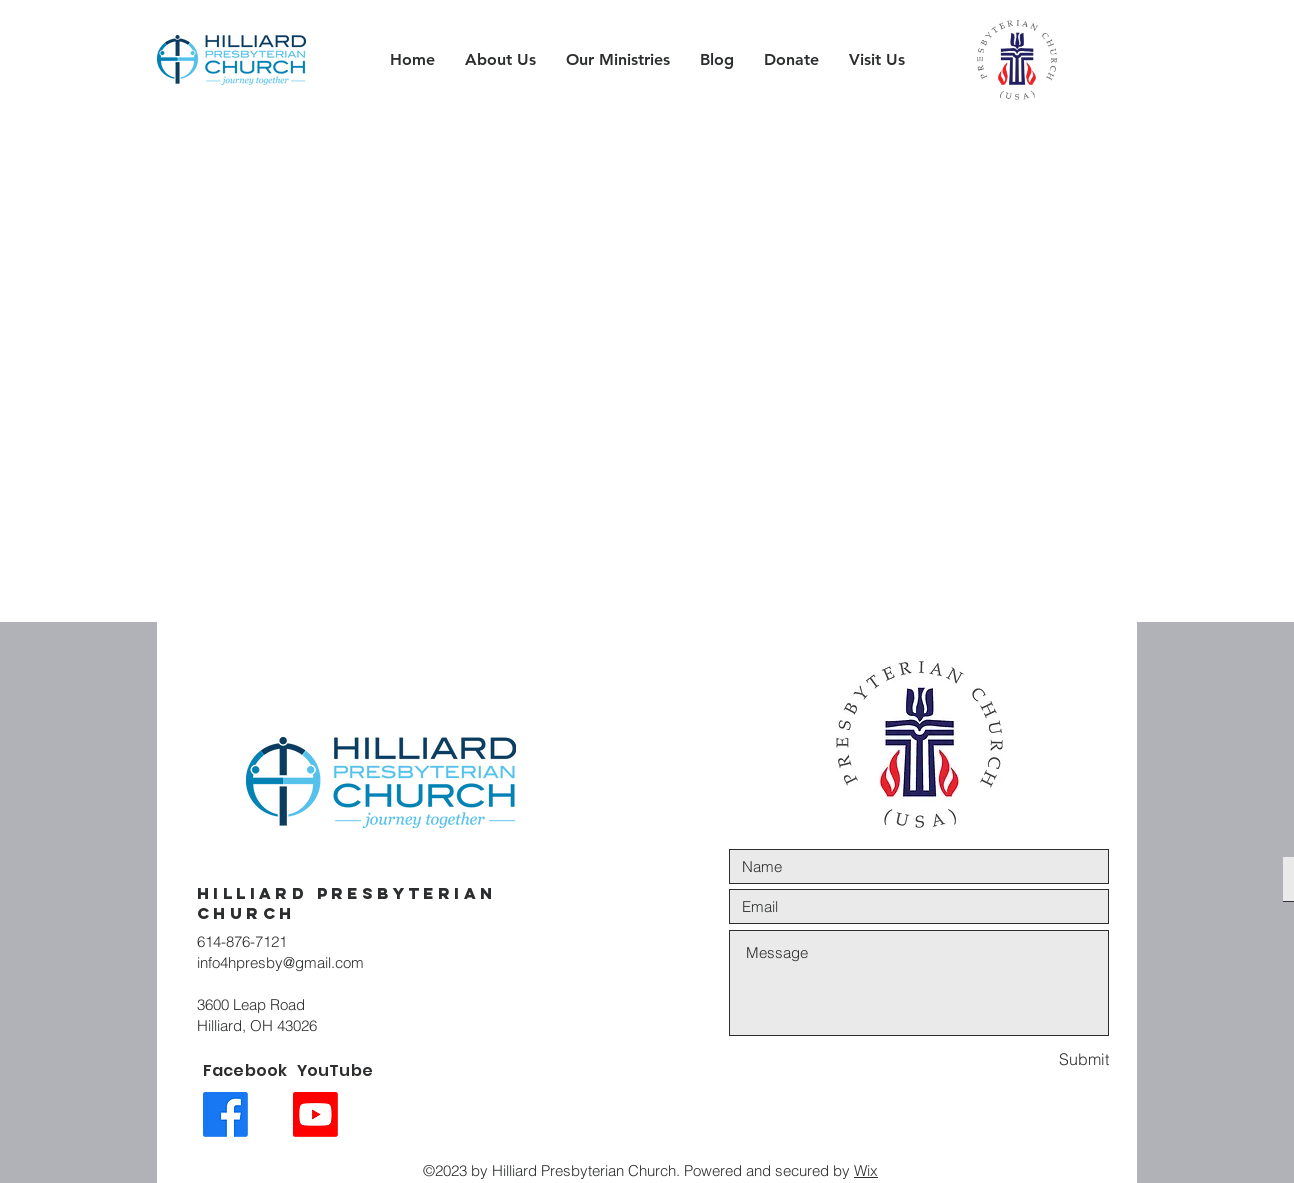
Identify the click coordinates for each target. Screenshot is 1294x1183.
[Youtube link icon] (315, 1114)
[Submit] (1038, 1059)
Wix (866, 1170)
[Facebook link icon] (225, 1114)
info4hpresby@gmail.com (280, 962)
